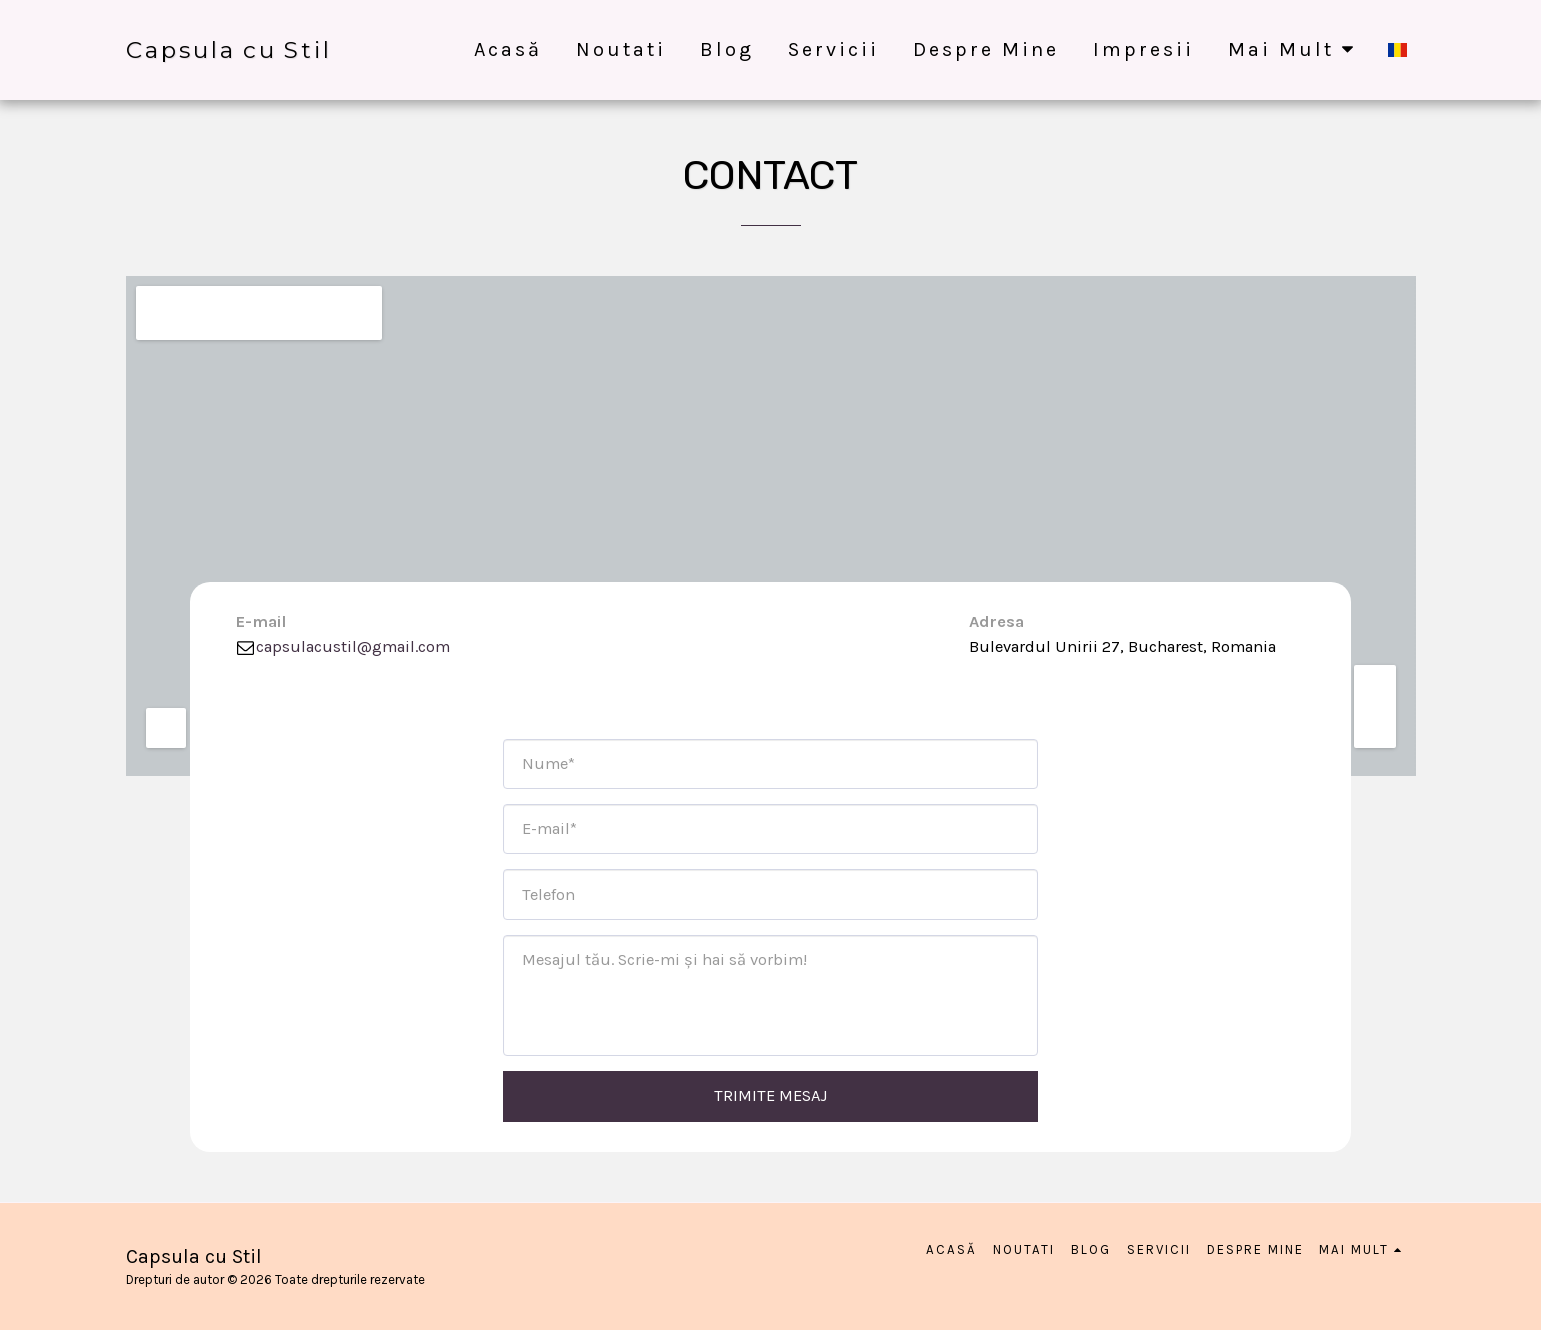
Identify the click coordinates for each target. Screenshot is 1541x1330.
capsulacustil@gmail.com (342, 646)
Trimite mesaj (770, 1095)
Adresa (996, 621)
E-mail (261, 621)
